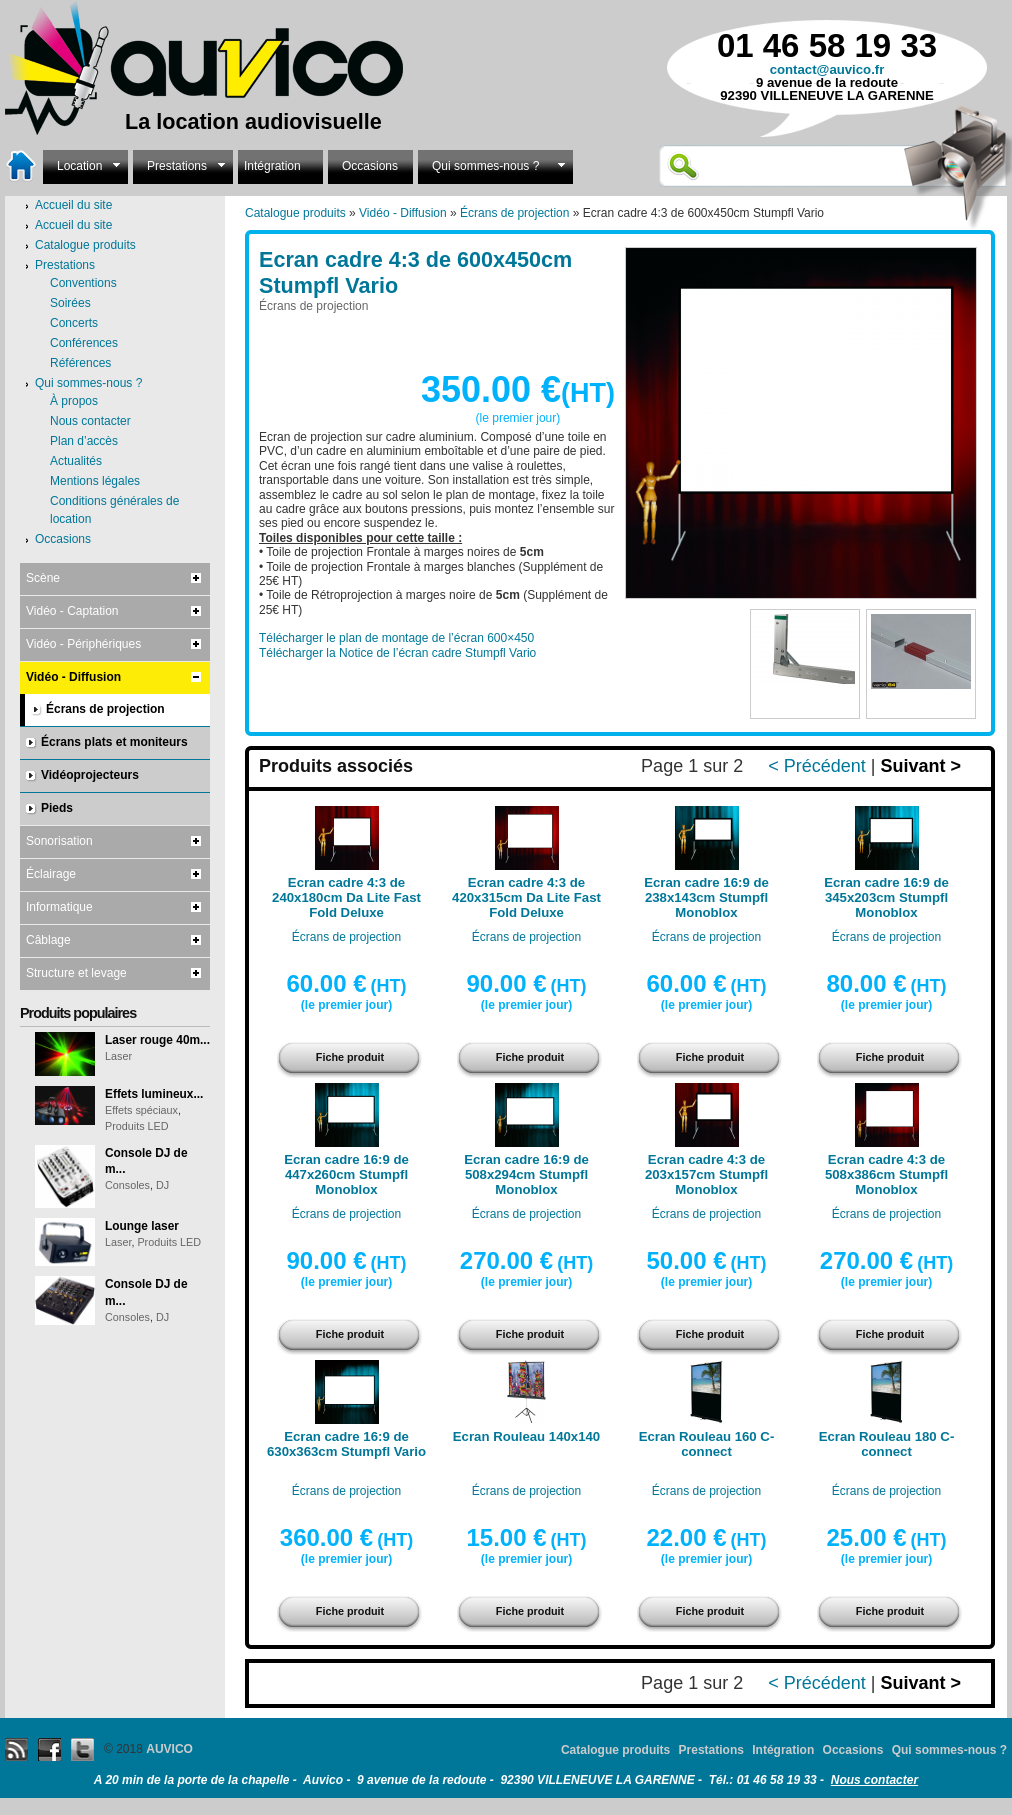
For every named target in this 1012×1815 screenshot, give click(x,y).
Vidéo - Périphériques (83, 644)
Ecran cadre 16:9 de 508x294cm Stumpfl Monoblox (526, 1174)
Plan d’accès (84, 441)
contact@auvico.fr (827, 69)
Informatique (59, 907)
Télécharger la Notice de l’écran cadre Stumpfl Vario (397, 653)
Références (80, 363)
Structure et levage (76, 973)
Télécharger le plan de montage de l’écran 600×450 (396, 638)
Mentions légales (95, 481)
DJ (162, 1185)
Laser (118, 1056)
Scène (43, 578)
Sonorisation (59, 841)
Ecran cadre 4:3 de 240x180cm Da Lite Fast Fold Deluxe (346, 897)
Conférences (84, 343)
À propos (74, 401)
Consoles (127, 1185)
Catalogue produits (295, 213)
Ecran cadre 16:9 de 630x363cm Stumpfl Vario (346, 1444)
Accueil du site (73, 225)
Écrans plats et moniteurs (114, 742)
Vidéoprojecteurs (90, 775)
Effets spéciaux (141, 1110)
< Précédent (817, 766)
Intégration (272, 166)
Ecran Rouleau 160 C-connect (707, 1444)
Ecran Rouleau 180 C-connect (887, 1444)
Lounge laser (142, 1226)
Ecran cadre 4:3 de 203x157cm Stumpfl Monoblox (706, 1174)
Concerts (74, 323)
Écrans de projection (514, 213)
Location (85, 164)
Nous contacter (90, 421)
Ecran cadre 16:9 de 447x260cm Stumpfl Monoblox (346, 1174)
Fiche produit (350, 1057)
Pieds (57, 808)
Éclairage (51, 874)
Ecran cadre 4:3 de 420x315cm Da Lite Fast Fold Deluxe (526, 897)
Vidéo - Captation (72, 611)
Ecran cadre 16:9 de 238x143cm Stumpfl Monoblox (706, 897)
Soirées (70, 303)
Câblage (48, 940)
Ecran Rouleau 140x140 (526, 1436)
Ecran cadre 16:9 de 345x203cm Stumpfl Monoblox (886, 897)
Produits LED (137, 1126)
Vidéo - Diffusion (403, 213)
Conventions (83, 283)
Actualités (76, 461)
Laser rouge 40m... (157, 1040)
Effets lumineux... (154, 1094)
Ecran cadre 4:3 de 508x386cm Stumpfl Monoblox (886, 1174)
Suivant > (920, 766)
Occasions (370, 166)
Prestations (183, 164)
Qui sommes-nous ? (495, 164)
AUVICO (169, 1749)
